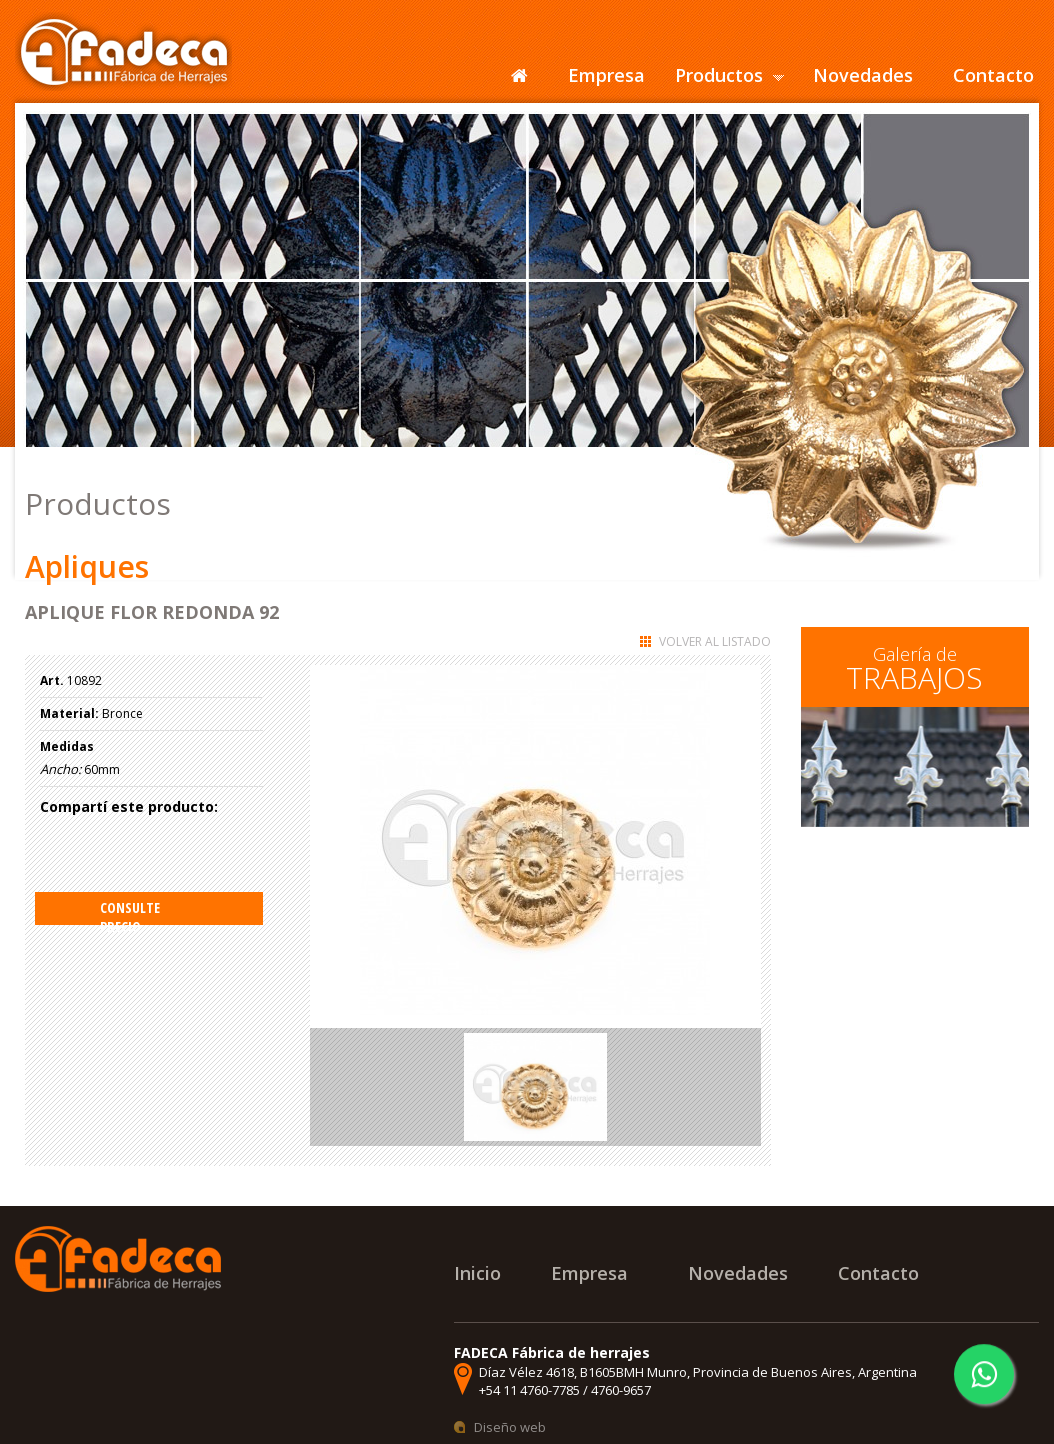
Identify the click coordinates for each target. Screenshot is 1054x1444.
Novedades (863, 75)
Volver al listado (715, 641)
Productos (719, 75)
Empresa (606, 75)
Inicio (477, 1273)
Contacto (993, 75)
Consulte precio (130, 911)
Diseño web (510, 1427)
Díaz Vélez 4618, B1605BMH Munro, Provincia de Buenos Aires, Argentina (698, 1372)
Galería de (914, 670)
